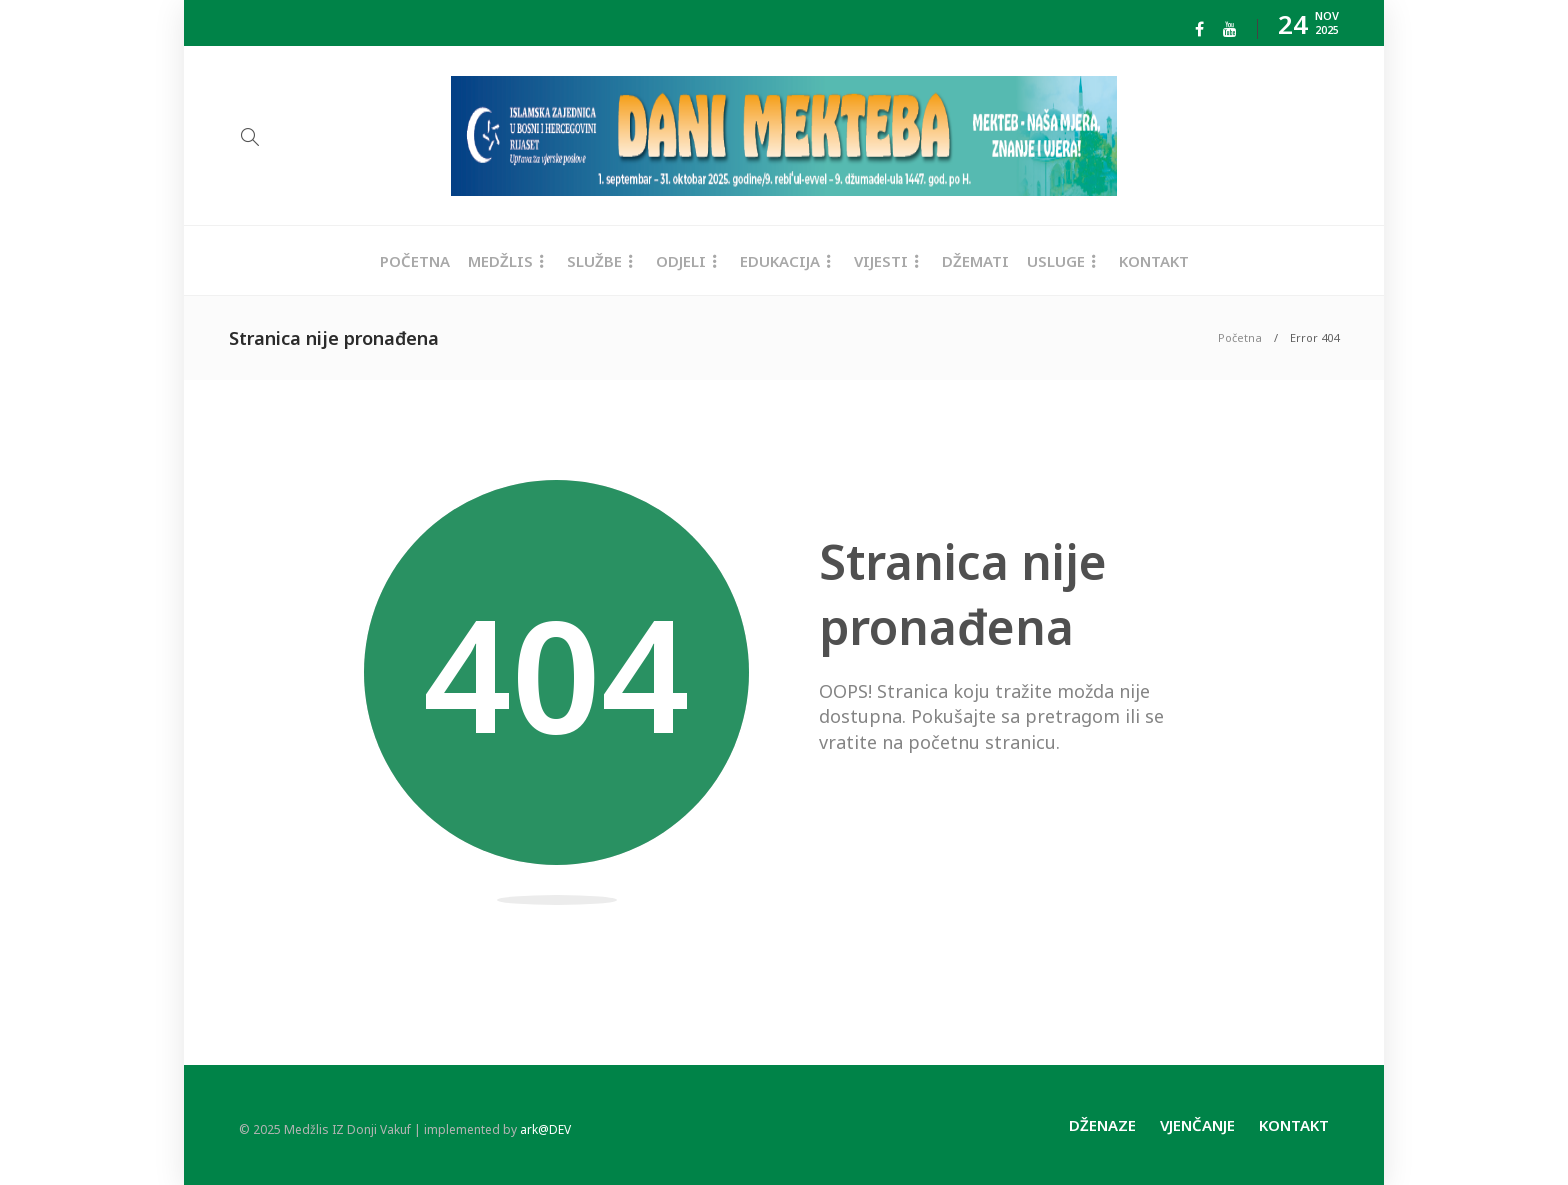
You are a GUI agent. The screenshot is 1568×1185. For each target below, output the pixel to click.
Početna (415, 261)
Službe (594, 261)
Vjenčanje (1197, 1125)
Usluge (1056, 261)
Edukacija (780, 261)
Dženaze (1102, 1125)
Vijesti (881, 261)
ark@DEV (545, 1129)
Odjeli (681, 261)
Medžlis (500, 261)
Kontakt (1154, 261)
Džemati (975, 261)
